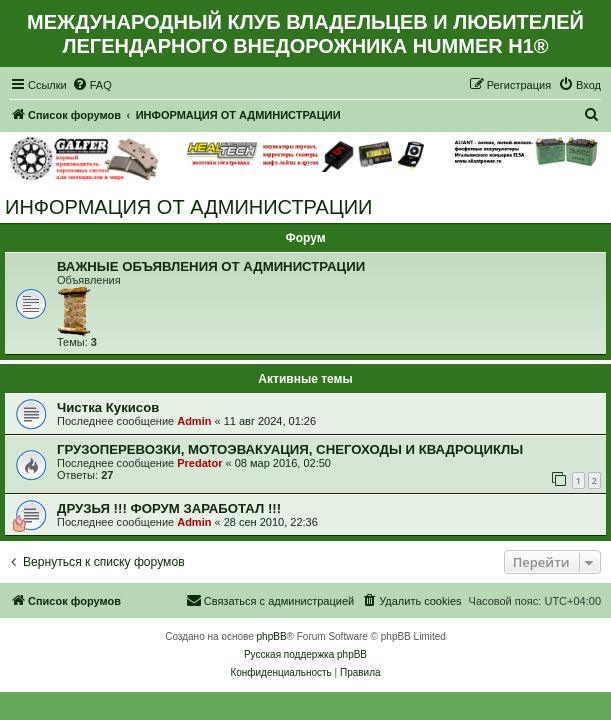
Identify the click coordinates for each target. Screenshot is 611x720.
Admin (194, 421)
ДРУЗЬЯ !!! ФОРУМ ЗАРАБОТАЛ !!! (169, 508)
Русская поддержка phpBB (305, 654)
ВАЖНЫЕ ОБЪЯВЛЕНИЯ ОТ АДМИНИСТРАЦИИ (211, 266)
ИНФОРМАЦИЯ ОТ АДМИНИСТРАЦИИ (188, 207)
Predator (199, 463)
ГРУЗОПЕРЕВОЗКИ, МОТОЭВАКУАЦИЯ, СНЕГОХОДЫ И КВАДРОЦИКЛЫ (290, 449)
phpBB (272, 636)
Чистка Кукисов (108, 407)
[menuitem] (92, 85)
